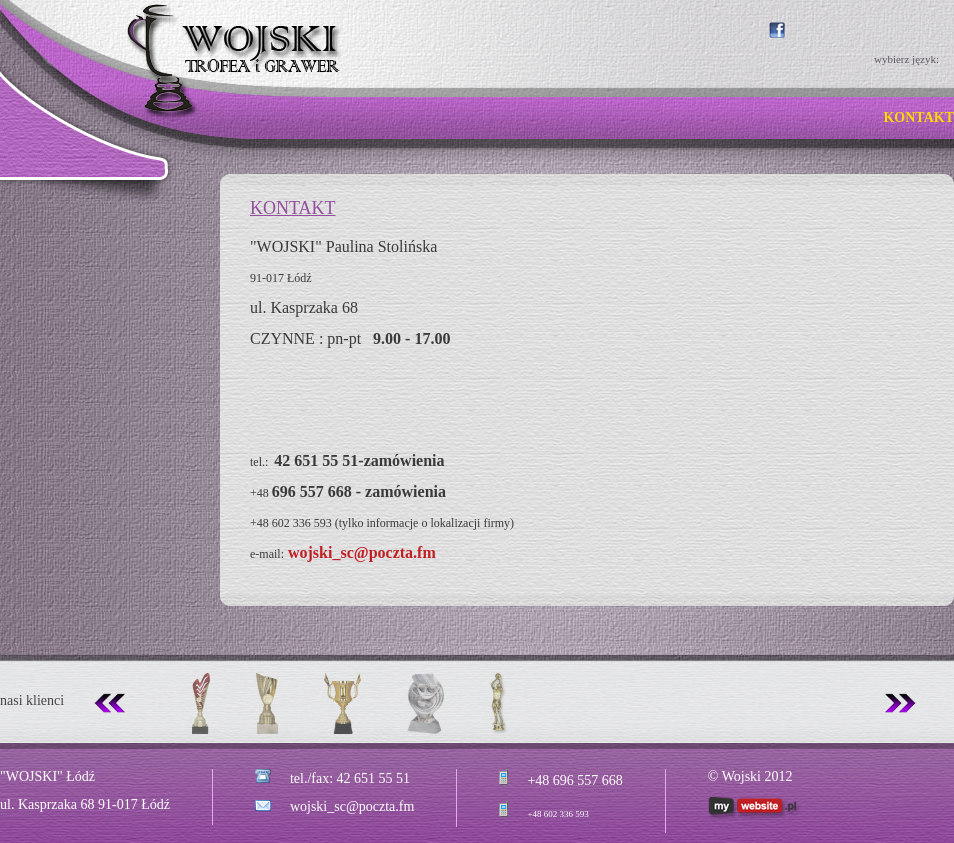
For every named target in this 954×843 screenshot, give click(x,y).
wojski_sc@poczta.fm (362, 552)
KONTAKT (918, 117)
